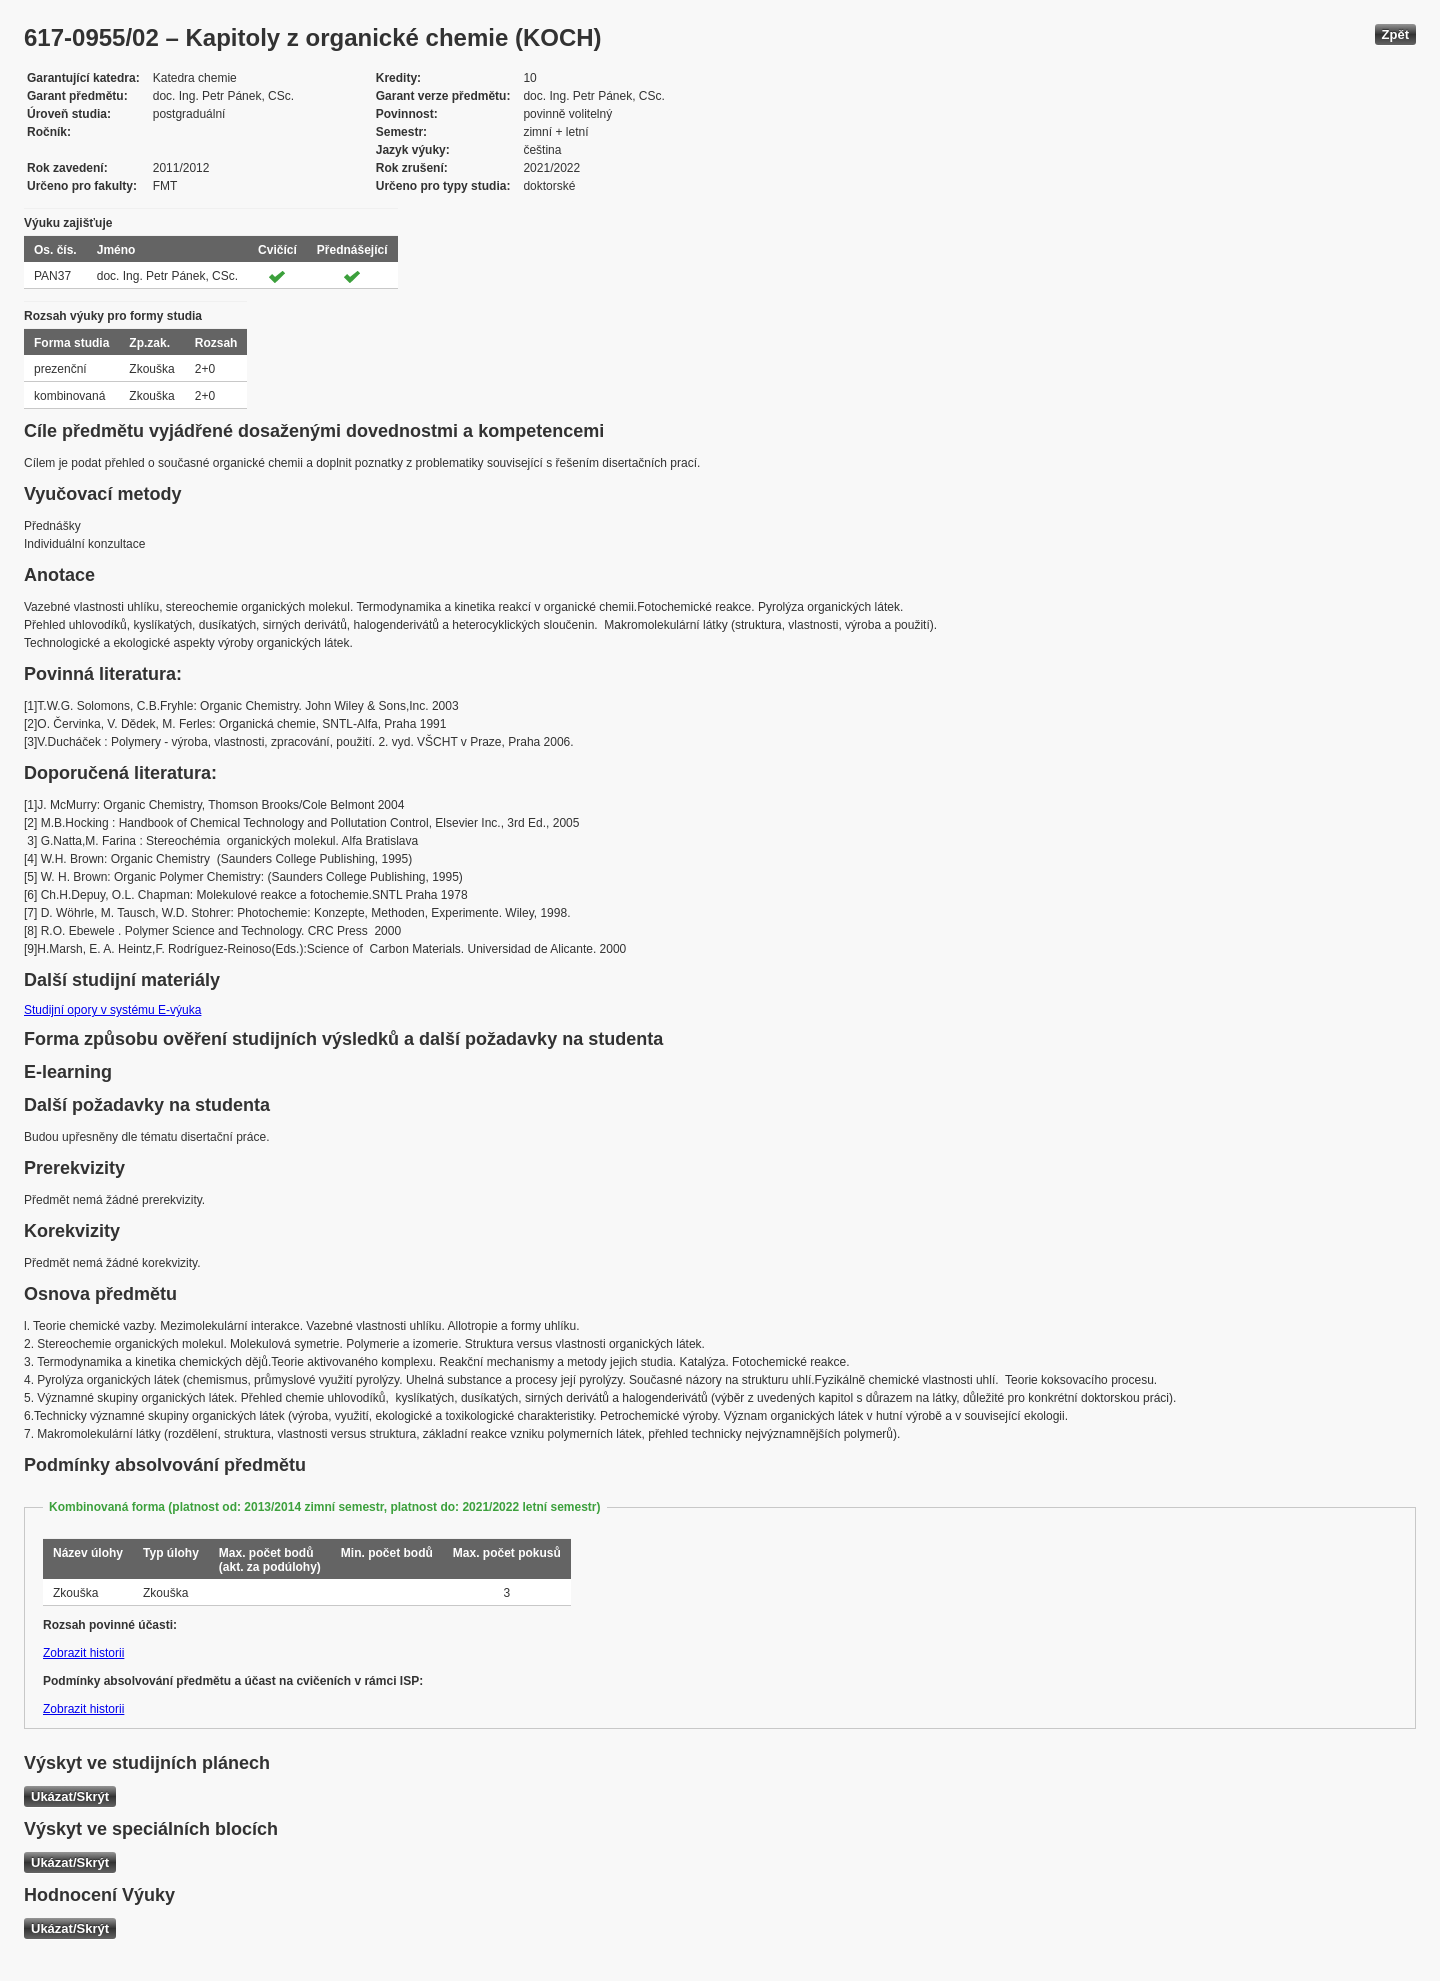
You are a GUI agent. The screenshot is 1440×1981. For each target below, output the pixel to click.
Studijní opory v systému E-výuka (112, 1010)
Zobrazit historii (83, 1653)
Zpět (1395, 34)
